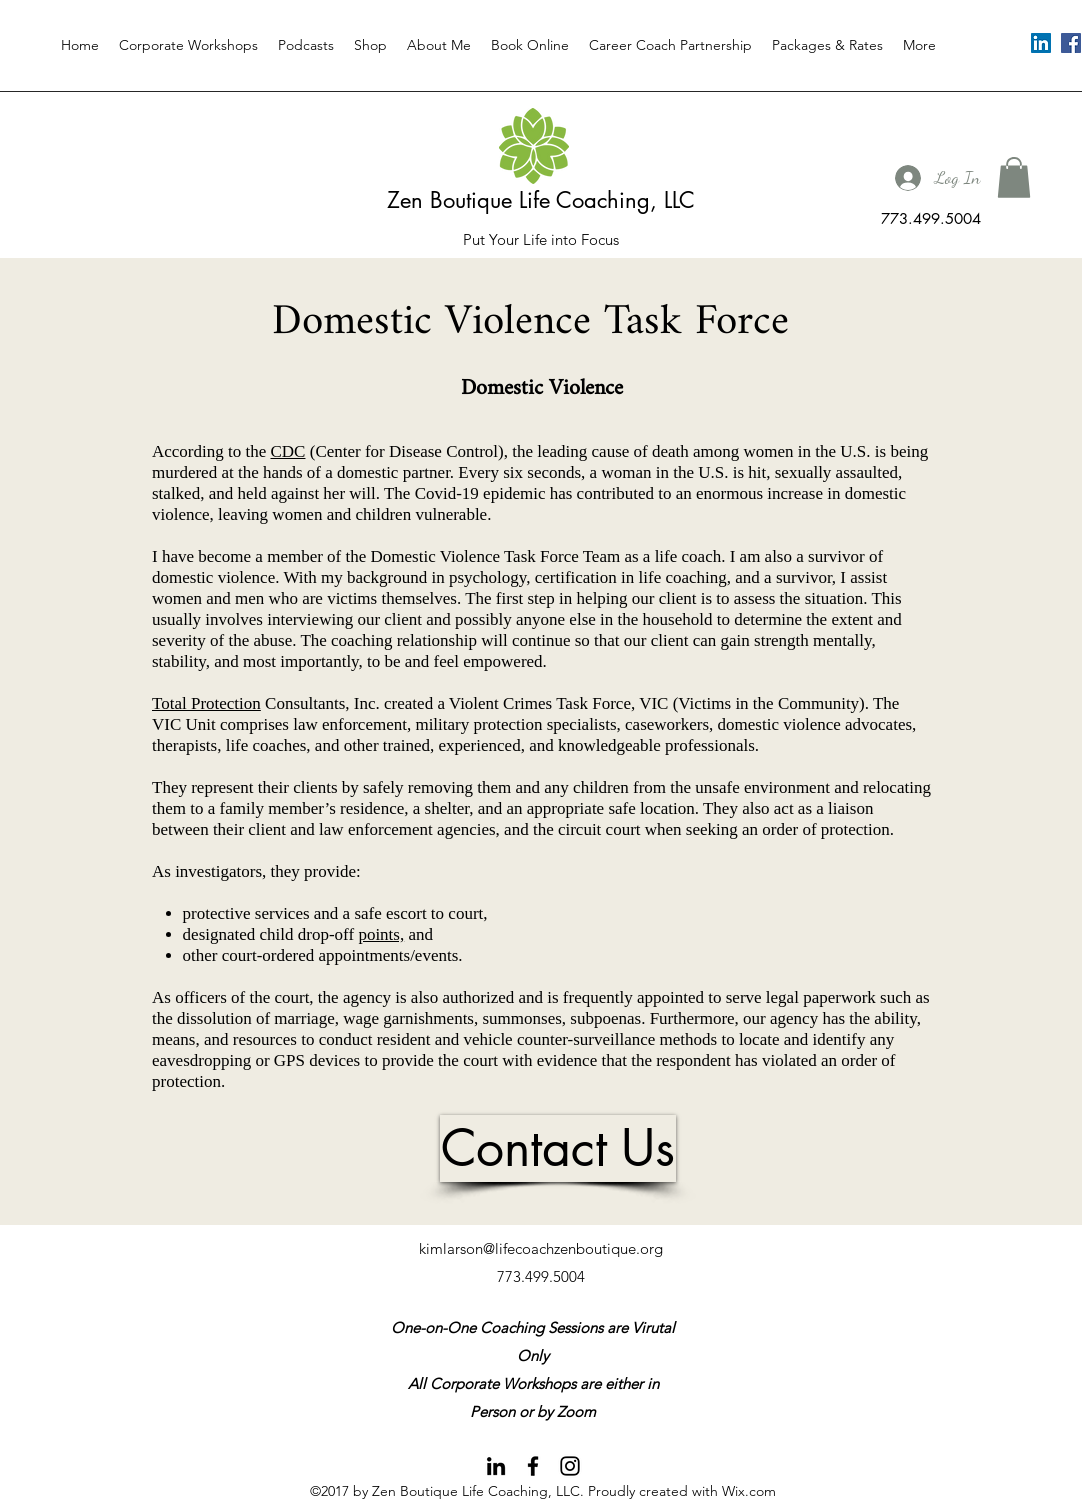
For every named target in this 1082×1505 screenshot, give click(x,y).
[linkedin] (1041, 43)
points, (381, 934)
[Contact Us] (558, 1148)
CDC (288, 451)
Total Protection (206, 703)
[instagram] (570, 1466)
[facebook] (1071, 43)
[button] (1014, 177)
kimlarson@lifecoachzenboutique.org (541, 1248)
